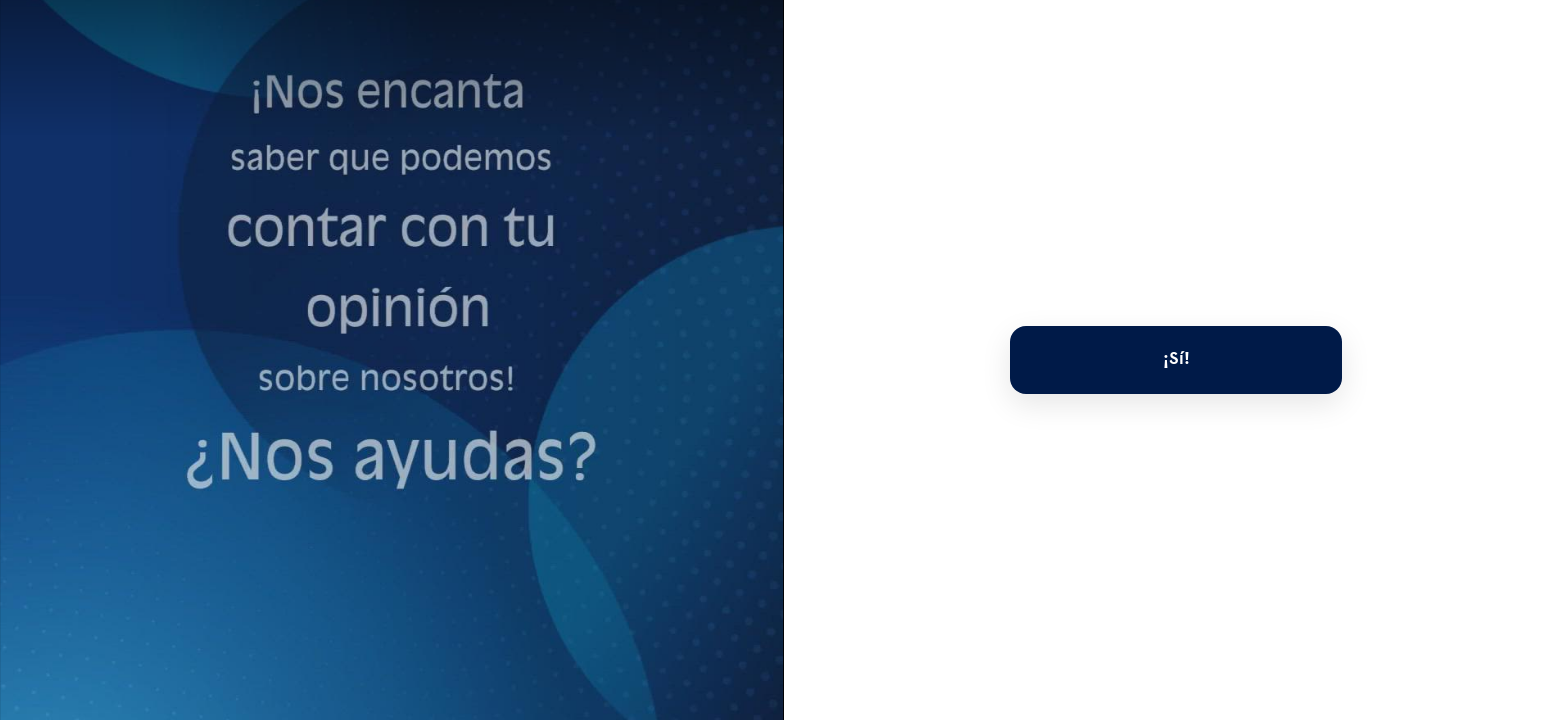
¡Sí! (1176, 359)
